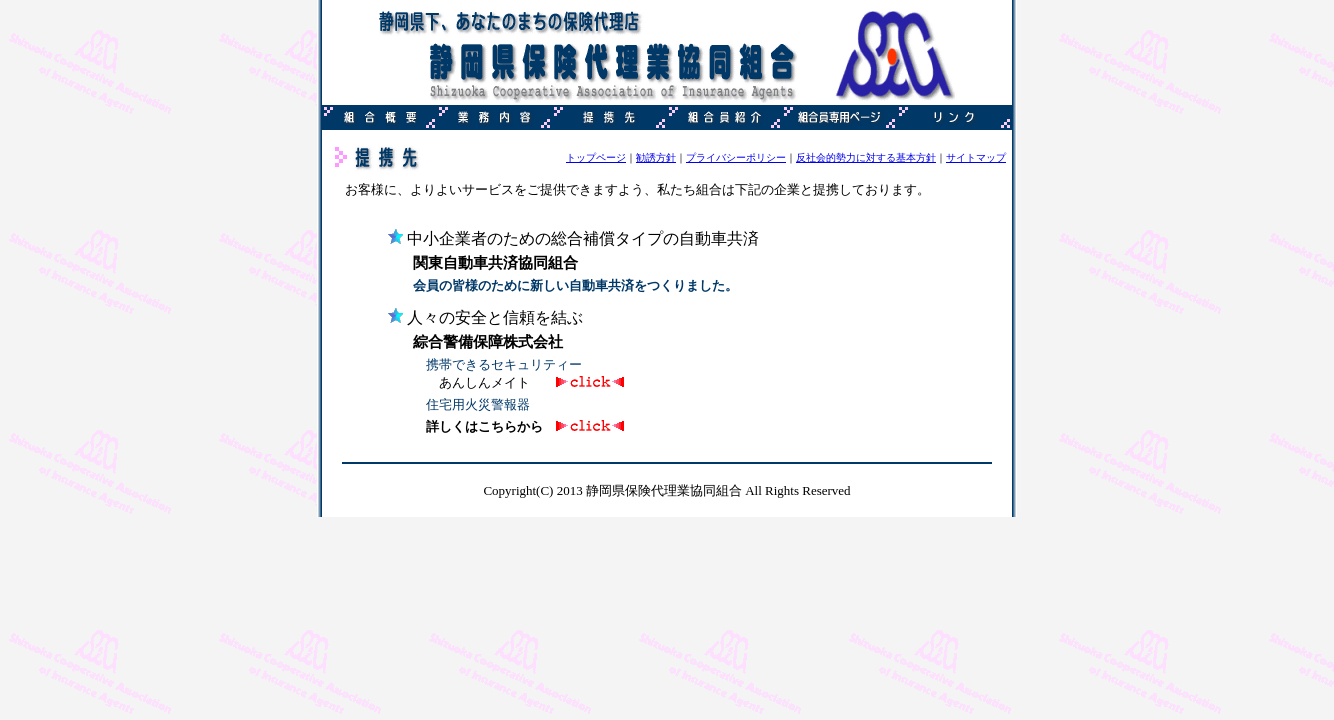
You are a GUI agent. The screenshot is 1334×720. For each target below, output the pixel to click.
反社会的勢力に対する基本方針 (866, 157)
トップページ (596, 157)
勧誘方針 (656, 157)
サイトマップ (976, 157)
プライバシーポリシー (736, 157)
